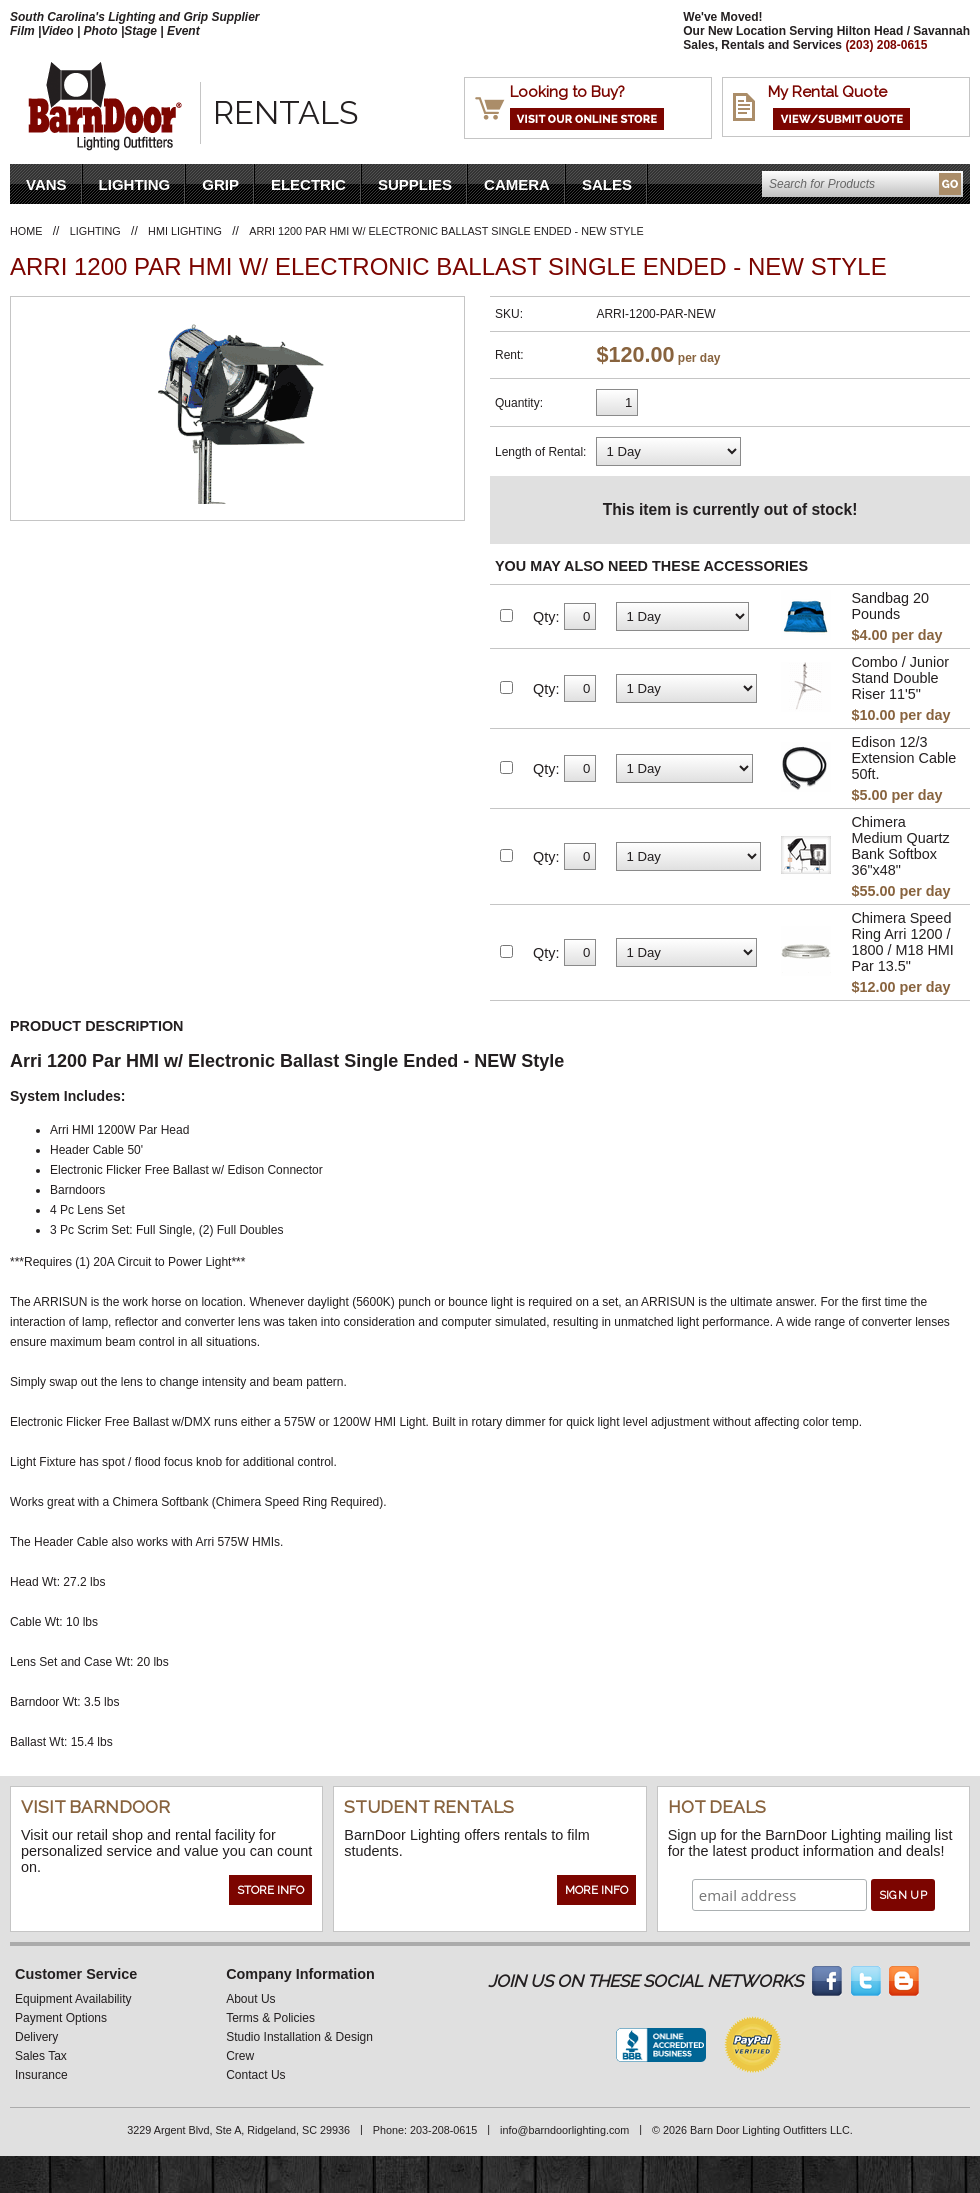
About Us (250, 1999)
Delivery (36, 2037)
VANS (46, 184)
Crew (240, 2056)
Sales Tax (41, 2056)
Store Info (270, 1890)
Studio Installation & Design (299, 2037)
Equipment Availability (73, 1999)
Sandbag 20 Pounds (890, 606)
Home (26, 231)
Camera (517, 184)
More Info (596, 1890)
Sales (607, 184)
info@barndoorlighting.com (564, 2130)
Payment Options (61, 2018)
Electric (308, 184)
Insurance (41, 2075)
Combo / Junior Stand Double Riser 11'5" (900, 678)
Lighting (135, 184)
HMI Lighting (185, 231)
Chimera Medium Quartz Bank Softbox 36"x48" (900, 846)
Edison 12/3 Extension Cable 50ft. (903, 758)
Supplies (415, 184)
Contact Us (255, 2075)
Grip (220, 184)
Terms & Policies (270, 2018)
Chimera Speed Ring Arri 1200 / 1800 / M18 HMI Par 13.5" (902, 942)
